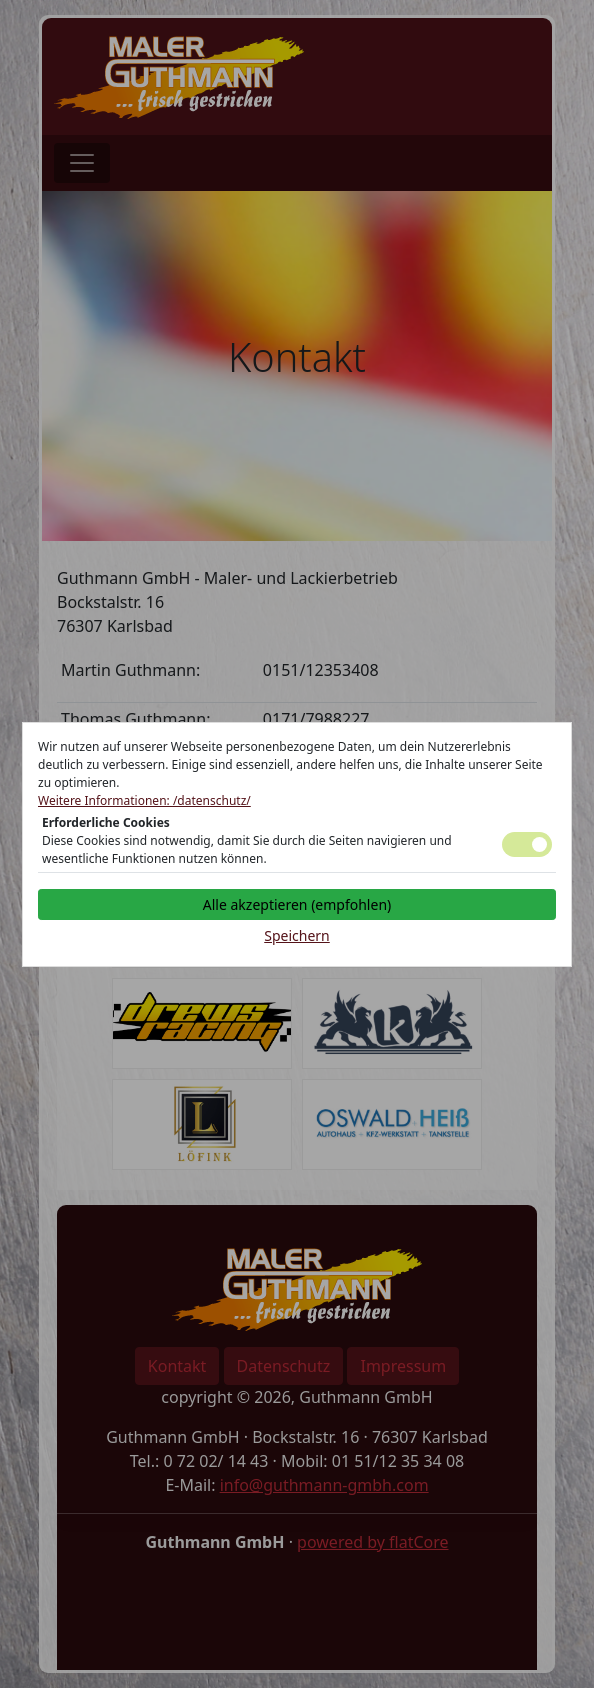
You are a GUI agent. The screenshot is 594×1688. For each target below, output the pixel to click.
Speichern (297, 935)
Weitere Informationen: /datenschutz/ (144, 800)
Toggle (527, 844)
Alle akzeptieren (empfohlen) (297, 904)
